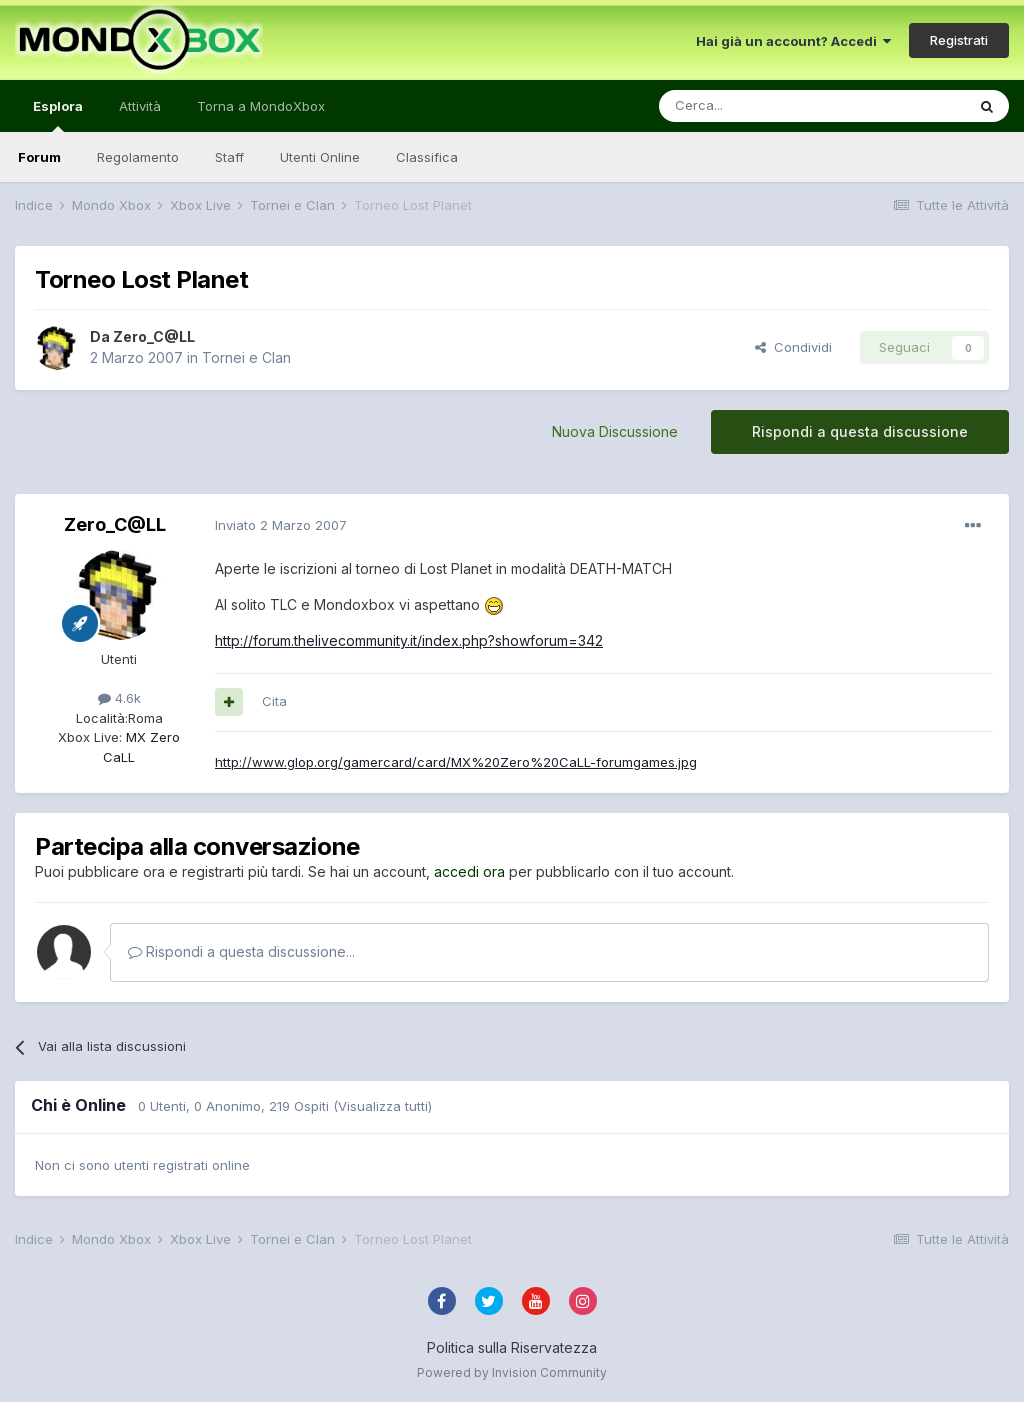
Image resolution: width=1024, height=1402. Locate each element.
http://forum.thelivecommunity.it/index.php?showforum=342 (409, 640)
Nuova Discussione (615, 431)
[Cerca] (752, 106)
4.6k (119, 698)
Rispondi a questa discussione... (241, 951)
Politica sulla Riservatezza (512, 1347)
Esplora (58, 115)
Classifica (427, 157)
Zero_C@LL (154, 336)
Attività (140, 106)
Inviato (281, 525)
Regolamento (138, 157)
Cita (274, 701)
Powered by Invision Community (512, 1372)
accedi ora (469, 871)
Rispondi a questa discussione (860, 431)
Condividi (793, 347)
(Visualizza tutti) (382, 1106)
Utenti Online (320, 157)
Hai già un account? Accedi (793, 41)
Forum (39, 157)
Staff (229, 157)
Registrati (959, 40)
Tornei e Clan (246, 357)
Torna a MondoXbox (261, 106)
